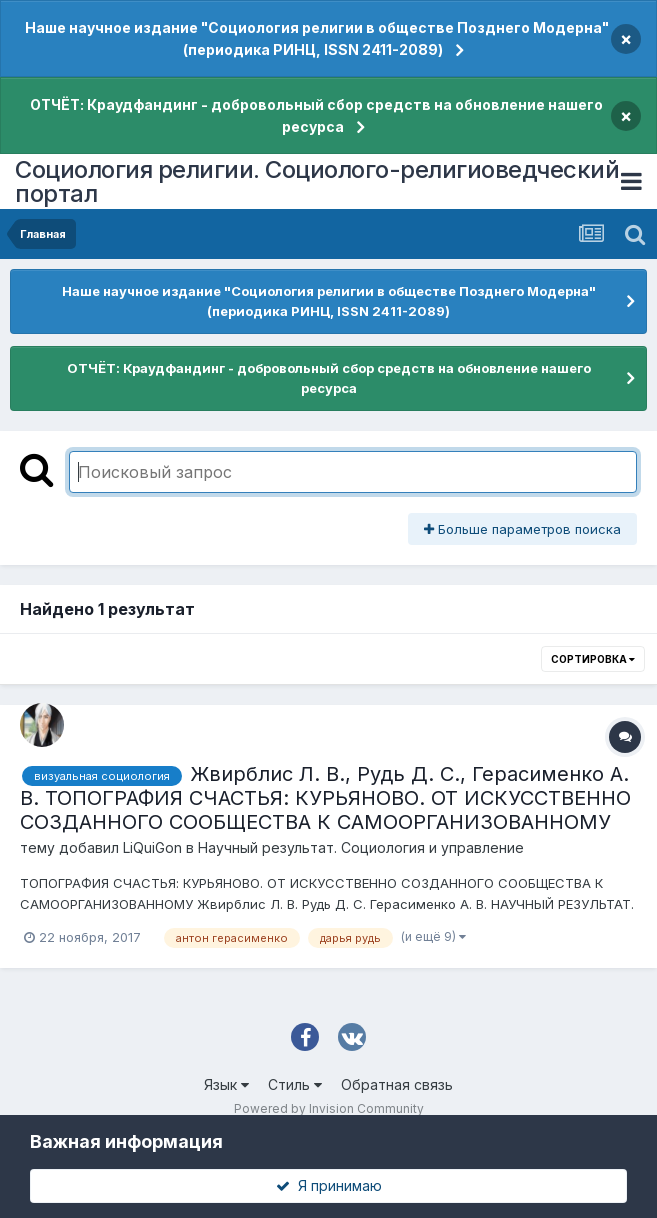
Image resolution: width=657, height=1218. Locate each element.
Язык (226, 1084)
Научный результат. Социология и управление (361, 847)
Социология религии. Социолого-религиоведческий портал (317, 181)
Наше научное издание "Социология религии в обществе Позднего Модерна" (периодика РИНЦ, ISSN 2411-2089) (317, 38)
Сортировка (593, 659)
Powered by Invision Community (329, 1108)
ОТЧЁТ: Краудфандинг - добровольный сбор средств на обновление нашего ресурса (316, 115)
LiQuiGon (152, 847)
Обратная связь (397, 1084)
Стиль (295, 1084)
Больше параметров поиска (522, 529)
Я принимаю (329, 1185)
